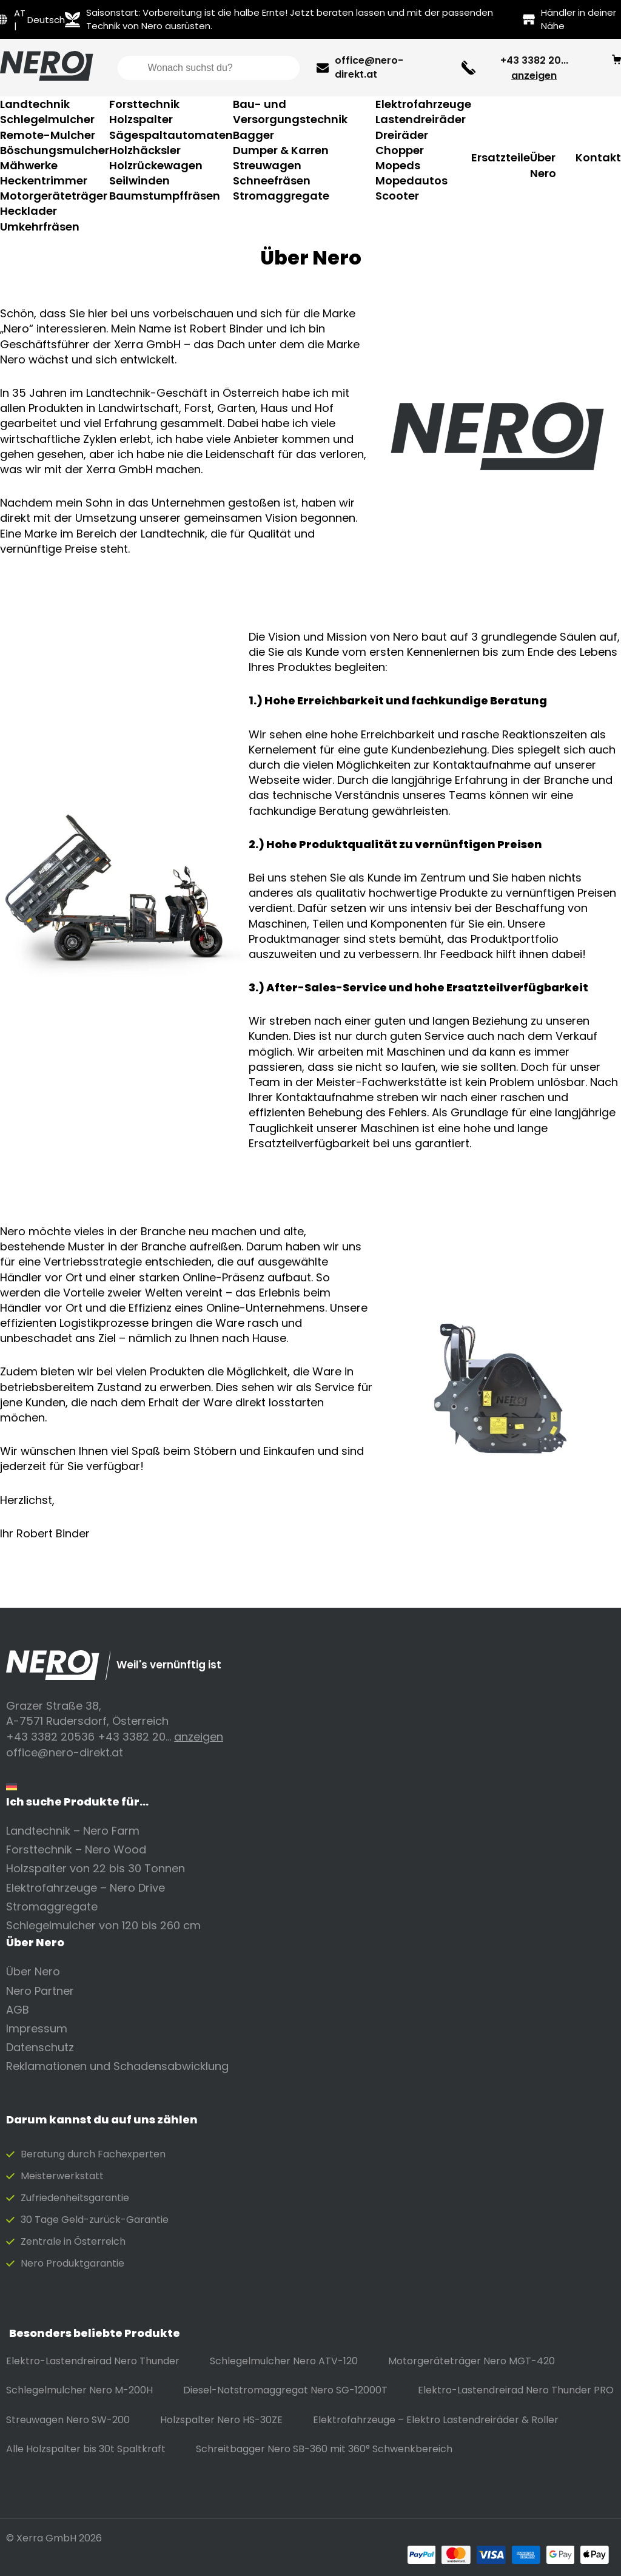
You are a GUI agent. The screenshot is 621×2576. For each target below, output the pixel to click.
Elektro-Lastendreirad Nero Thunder (93, 2361)
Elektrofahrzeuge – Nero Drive (85, 1887)
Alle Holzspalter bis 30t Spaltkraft (86, 2449)
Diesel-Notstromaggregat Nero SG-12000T (285, 2390)
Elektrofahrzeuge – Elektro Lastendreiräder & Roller (436, 2420)
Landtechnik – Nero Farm (72, 1830)
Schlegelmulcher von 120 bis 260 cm (103, 1925)
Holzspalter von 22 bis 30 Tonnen (95, 1868)
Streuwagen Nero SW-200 (68, 2420)
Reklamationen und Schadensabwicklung (117, 2066)
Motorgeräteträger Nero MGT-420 (471, 2361)
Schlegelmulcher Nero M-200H (79, 2390)
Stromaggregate (52, 1906)
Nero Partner (40, 1990)
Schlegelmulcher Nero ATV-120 (284, 2361)
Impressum (36, 2028)
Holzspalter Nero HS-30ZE (221, 2420)
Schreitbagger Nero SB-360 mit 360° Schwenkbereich (324, 2449)
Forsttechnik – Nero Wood (76, 1849)
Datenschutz (40, 2047)
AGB (17, 2009)
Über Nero (33, 1971)
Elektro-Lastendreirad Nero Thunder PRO (516, 2390)
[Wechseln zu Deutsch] (46, 19)
